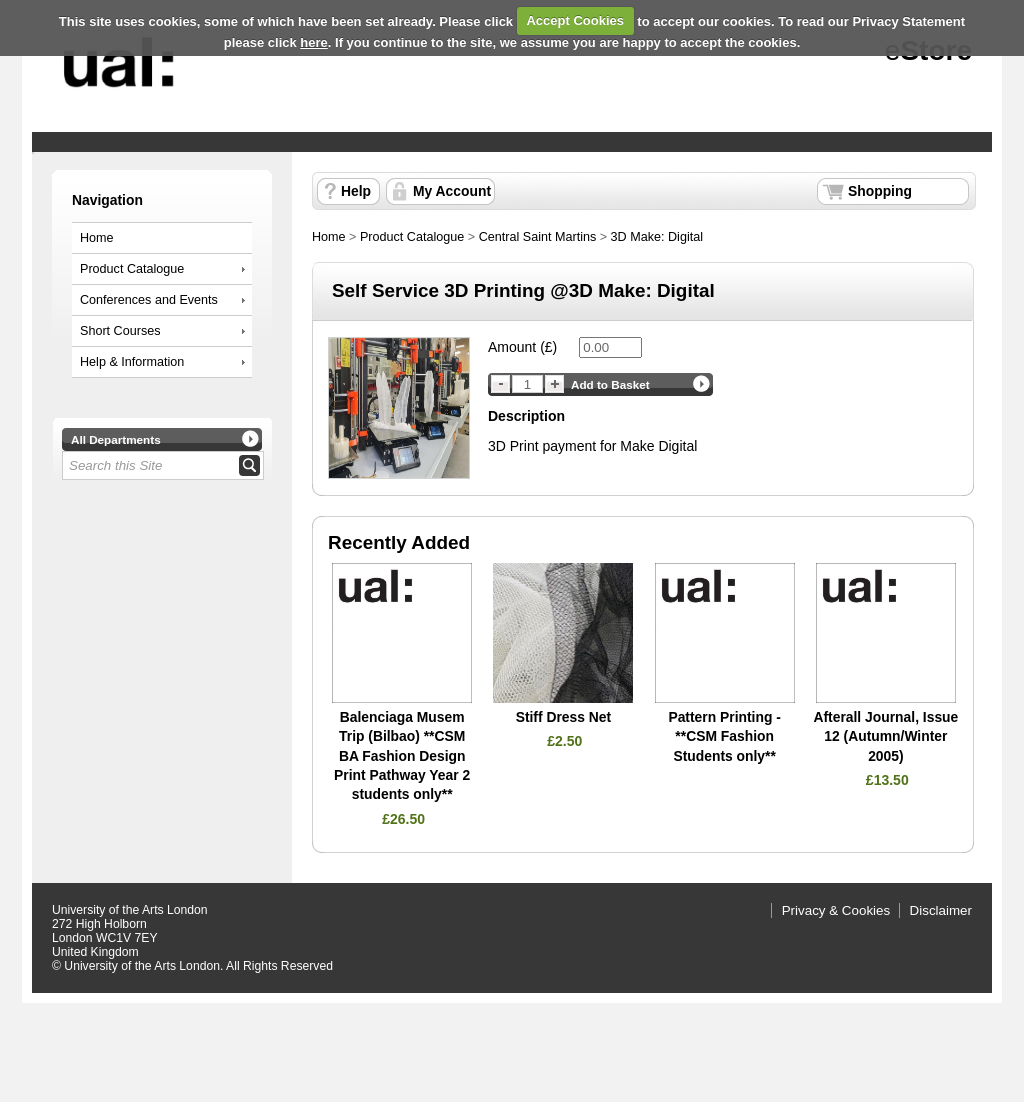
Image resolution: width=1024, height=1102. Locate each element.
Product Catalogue (132, 269)
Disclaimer (941, 910)
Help (356, 191)
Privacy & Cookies (836, 910)
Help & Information (132, 362)
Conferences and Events (149, 300)
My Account (452, 191)
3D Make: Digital (657, 237)
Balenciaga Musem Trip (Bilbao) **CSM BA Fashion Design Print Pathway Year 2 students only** (402, 756)
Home (97, 238)
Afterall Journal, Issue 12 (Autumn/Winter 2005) (885, 736)
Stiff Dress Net (564, 717)
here (313, 42)
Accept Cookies (575, 20)
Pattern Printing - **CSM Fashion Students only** (724, 736)
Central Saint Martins (538, 237)
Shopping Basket (880, 194)
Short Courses (120, 331)
